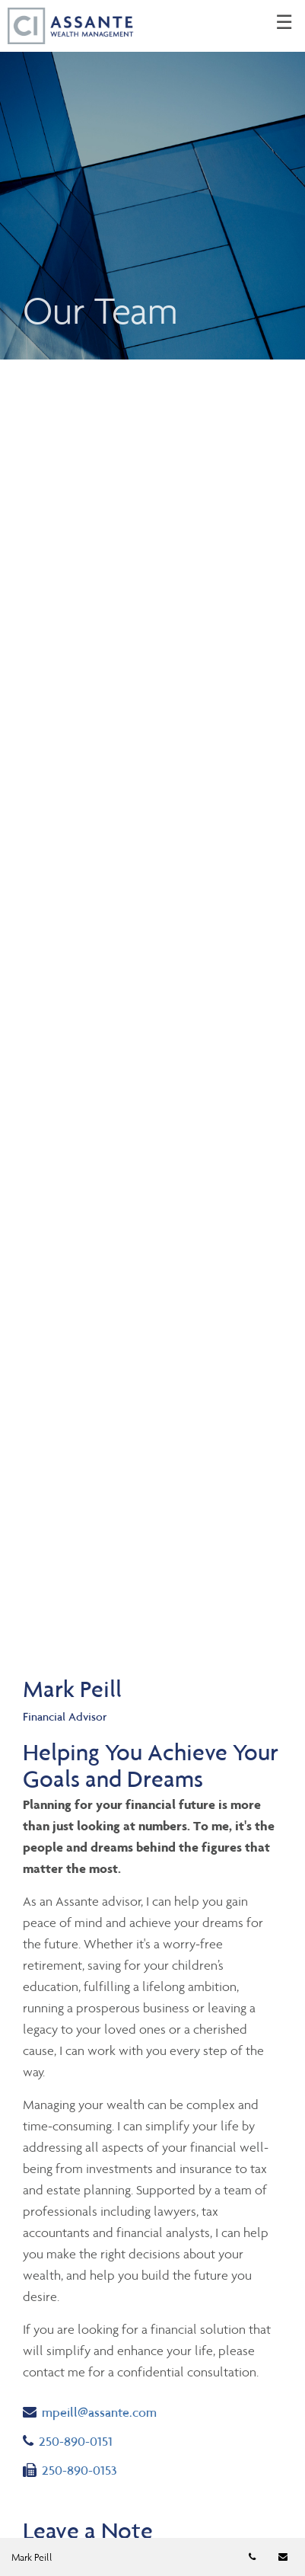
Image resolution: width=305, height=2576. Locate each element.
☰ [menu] (284, 22)
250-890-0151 (82, 2440)
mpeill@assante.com (90, 2411)
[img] (152, 180)
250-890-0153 (70, 2469)
